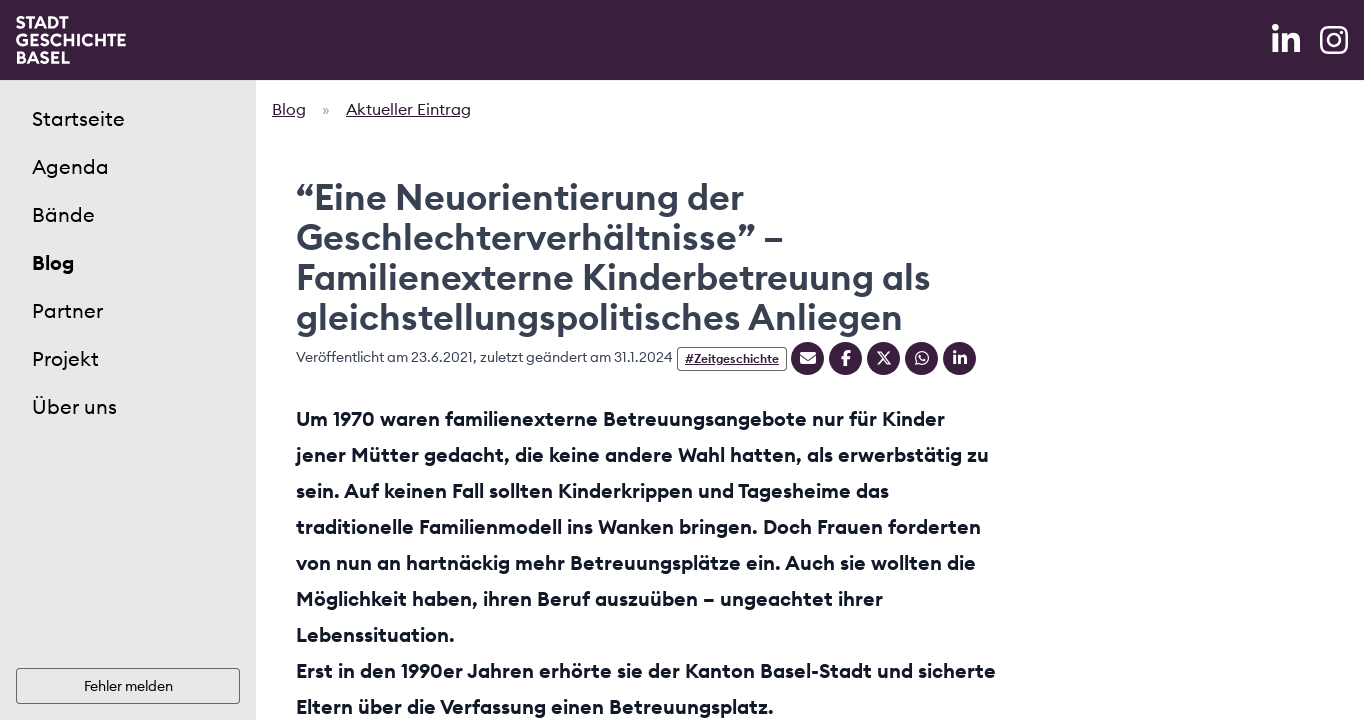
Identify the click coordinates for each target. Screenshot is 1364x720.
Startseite (78, 118)
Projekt (65, 358)
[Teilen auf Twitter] (883, 358)
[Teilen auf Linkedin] (959, 358)
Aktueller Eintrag (408, 109)
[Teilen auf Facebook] (845, 358)
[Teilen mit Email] (807, 358)
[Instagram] (1334, 40)
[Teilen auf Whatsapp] (921, 358)
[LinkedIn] (1288, 40)
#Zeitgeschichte (732, 358)
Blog (53, 262)
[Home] (71, 40)
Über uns (74, 406)
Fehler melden (128, 686)
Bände (63, 214)
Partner (67, 310)
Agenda (70, 166)
